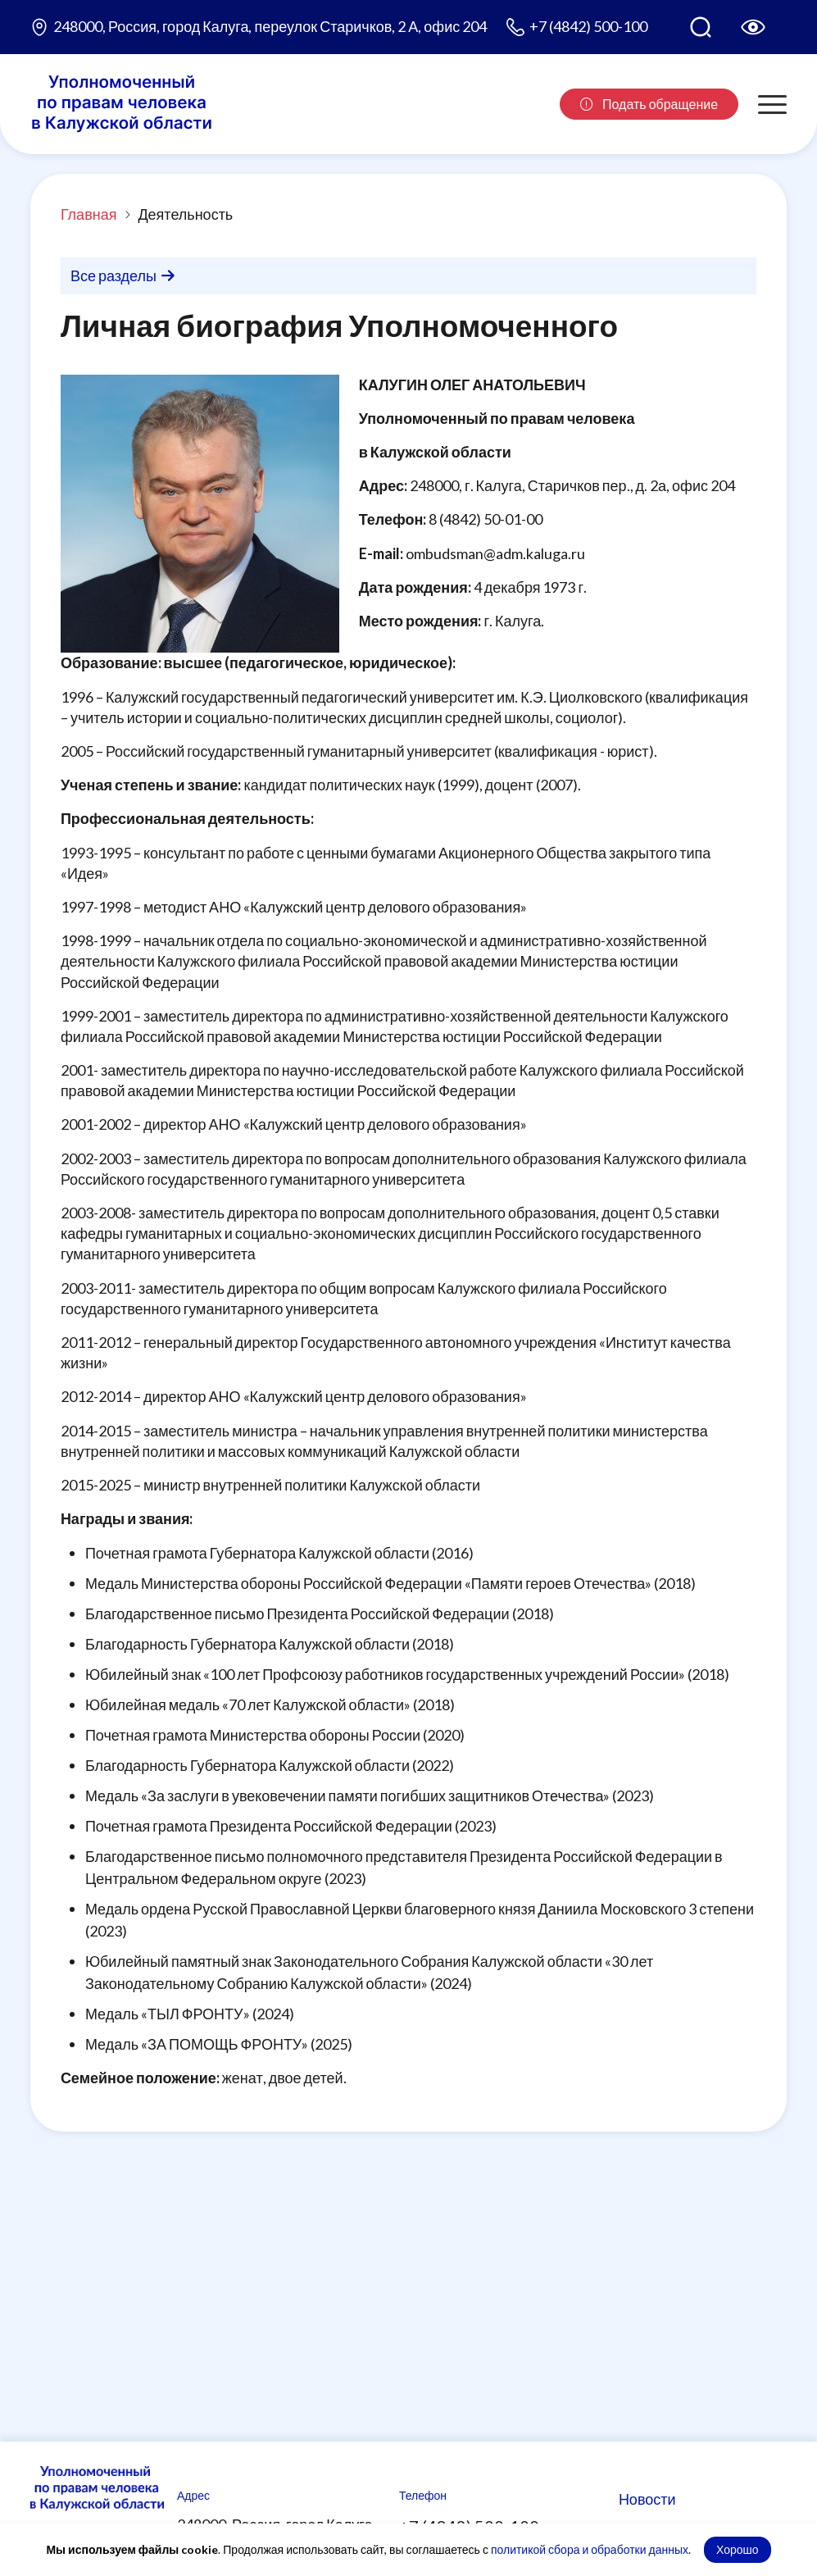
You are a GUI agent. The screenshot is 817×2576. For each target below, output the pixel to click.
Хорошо (737, 2549)
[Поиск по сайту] (700, 27)
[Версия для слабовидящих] (753, 27)
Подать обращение (649, 104)
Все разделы (122, 275)
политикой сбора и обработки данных (589, 2549)
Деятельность (185, 214)
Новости (647, 2499)
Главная (89, 214)
